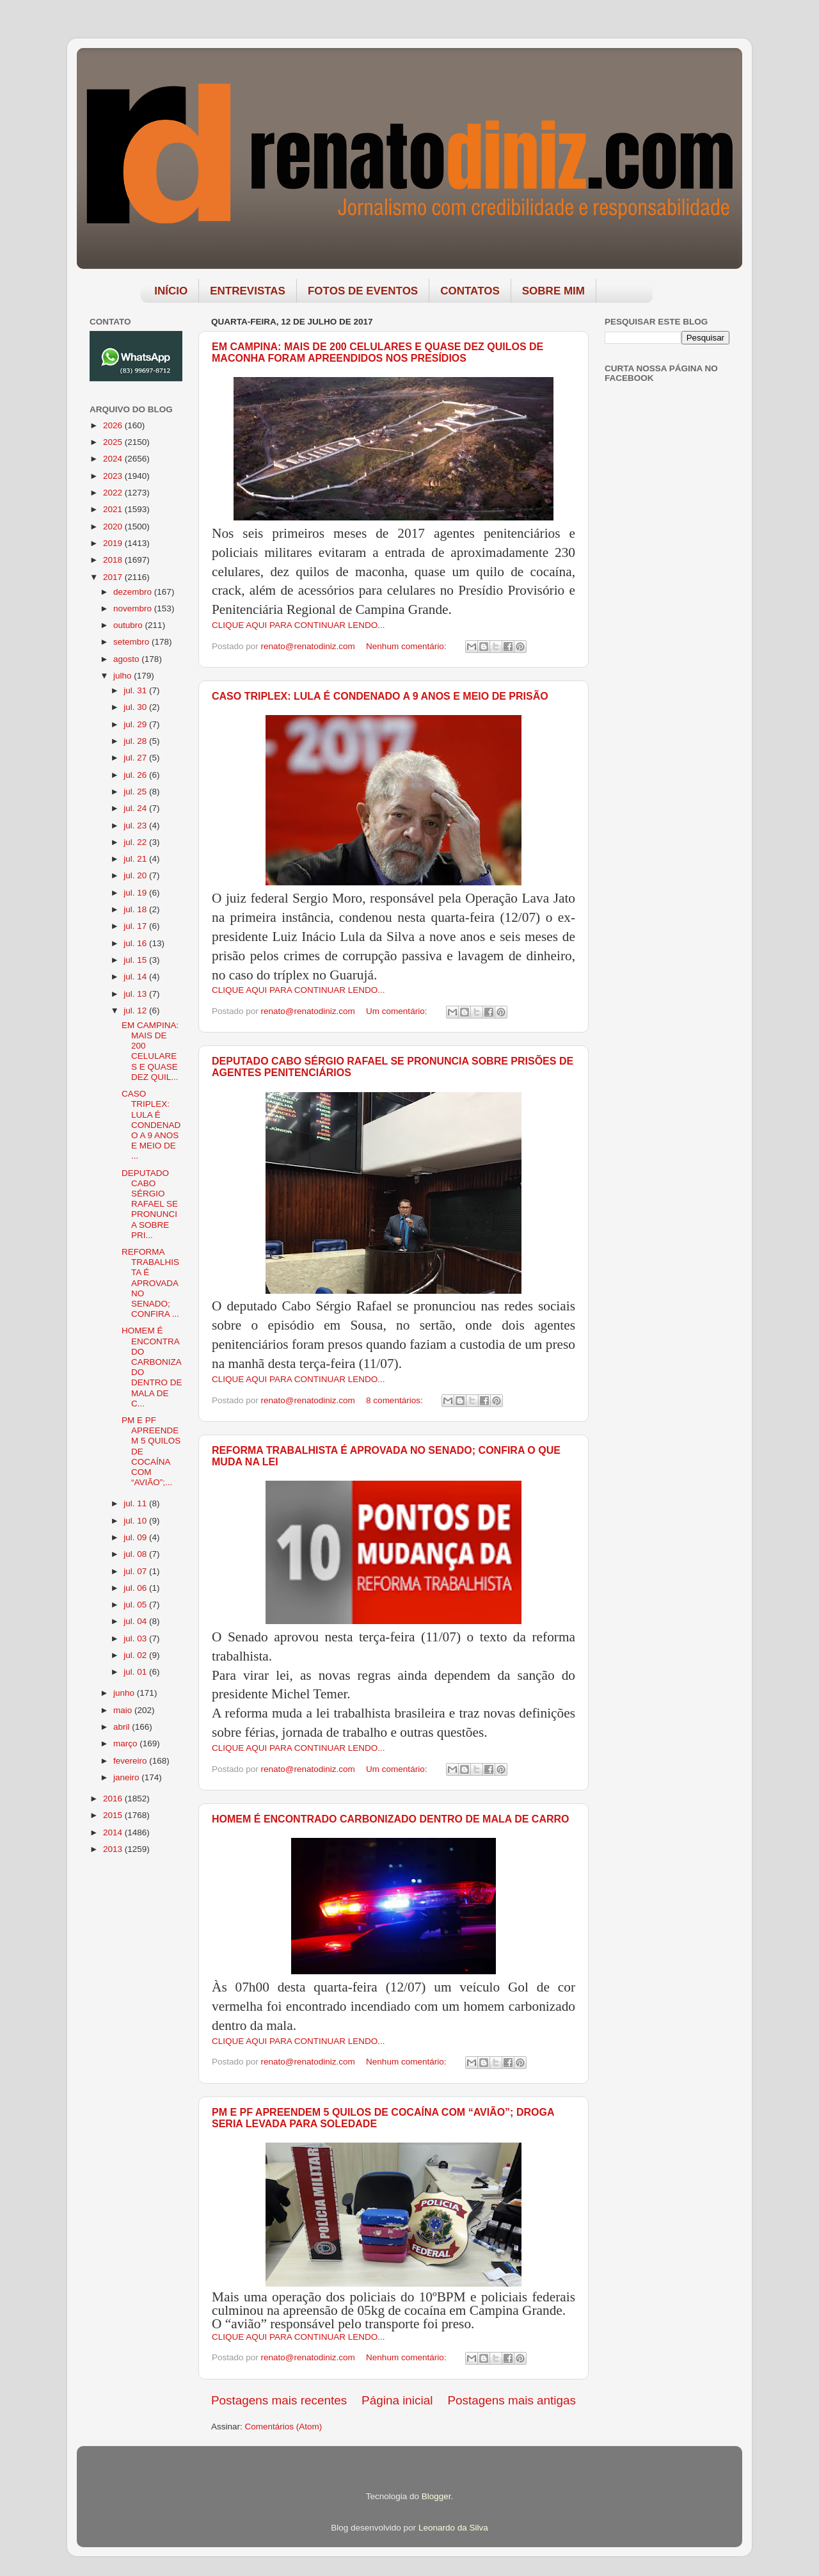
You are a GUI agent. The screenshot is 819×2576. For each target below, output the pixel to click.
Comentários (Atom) (283, 2426)
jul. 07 (136, 1571)
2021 (114, 509)
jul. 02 (136, 1655)
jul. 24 (136, 808)
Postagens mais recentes (279, 2400)
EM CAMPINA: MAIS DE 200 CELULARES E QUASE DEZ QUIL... (150, 1051)
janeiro (127, 1777)
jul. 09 (136, 1537)
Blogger (436, 2496)
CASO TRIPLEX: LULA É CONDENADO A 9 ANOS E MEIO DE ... (151, 1125)
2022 (114, 492)
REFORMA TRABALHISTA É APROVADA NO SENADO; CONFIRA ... (150, 1283)
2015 (114, 1815)
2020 (114, 526)
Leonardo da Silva (453, 2527)
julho (123, 675)
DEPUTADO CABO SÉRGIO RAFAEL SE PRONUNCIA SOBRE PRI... (150, 1204)
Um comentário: (397, 1011)
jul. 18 (136, 909)
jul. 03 (136, 1638)
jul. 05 (136, 1604)
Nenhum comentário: (407, 646)
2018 (114, 560)
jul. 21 (136, 859)
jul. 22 (136, 842)
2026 (114, 425)
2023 (114, 476)
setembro (132, 642)
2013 (114, 1849)
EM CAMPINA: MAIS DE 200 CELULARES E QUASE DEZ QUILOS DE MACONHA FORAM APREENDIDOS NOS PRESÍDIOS (377, 352)
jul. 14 (136, 976)
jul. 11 (136, 1503)
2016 (114, 1798)
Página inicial (397, 2400)
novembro (133, 608)
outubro (129, 625)
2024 (114, 458)
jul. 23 (136, 825)
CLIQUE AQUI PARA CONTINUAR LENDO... (298, 625)
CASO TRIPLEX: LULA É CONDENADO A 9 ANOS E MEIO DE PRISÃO (380, 696)
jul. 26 (136, 775)
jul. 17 (136, 926)
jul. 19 (136, 893)
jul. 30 (136, 707)
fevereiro (131, 1761)
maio (123, 1710)
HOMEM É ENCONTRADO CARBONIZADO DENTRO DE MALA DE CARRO (390, 1819)
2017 (114, 577)
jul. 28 (136, 741)
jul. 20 (136, 875)
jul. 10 (136, 1520)
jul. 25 (136, 791)
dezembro (133, 592)
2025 (114, 442)
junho (125, 1693)
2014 (114, 1832)
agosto (127, 659)
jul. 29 (136, 724)
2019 (114, 543)
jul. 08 (136, 1554)
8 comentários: (395, 1400)
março (126, 1743)
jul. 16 (136, 943)
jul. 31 (136, 690)
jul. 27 (136, 757)
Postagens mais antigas (511, 2400)
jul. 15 (136, 960)
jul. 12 (136, 1010)
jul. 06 (136, 1588)
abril (122, 1727)
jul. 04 (136, 1621)
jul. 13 (136, 994)
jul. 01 (136, 1672)
